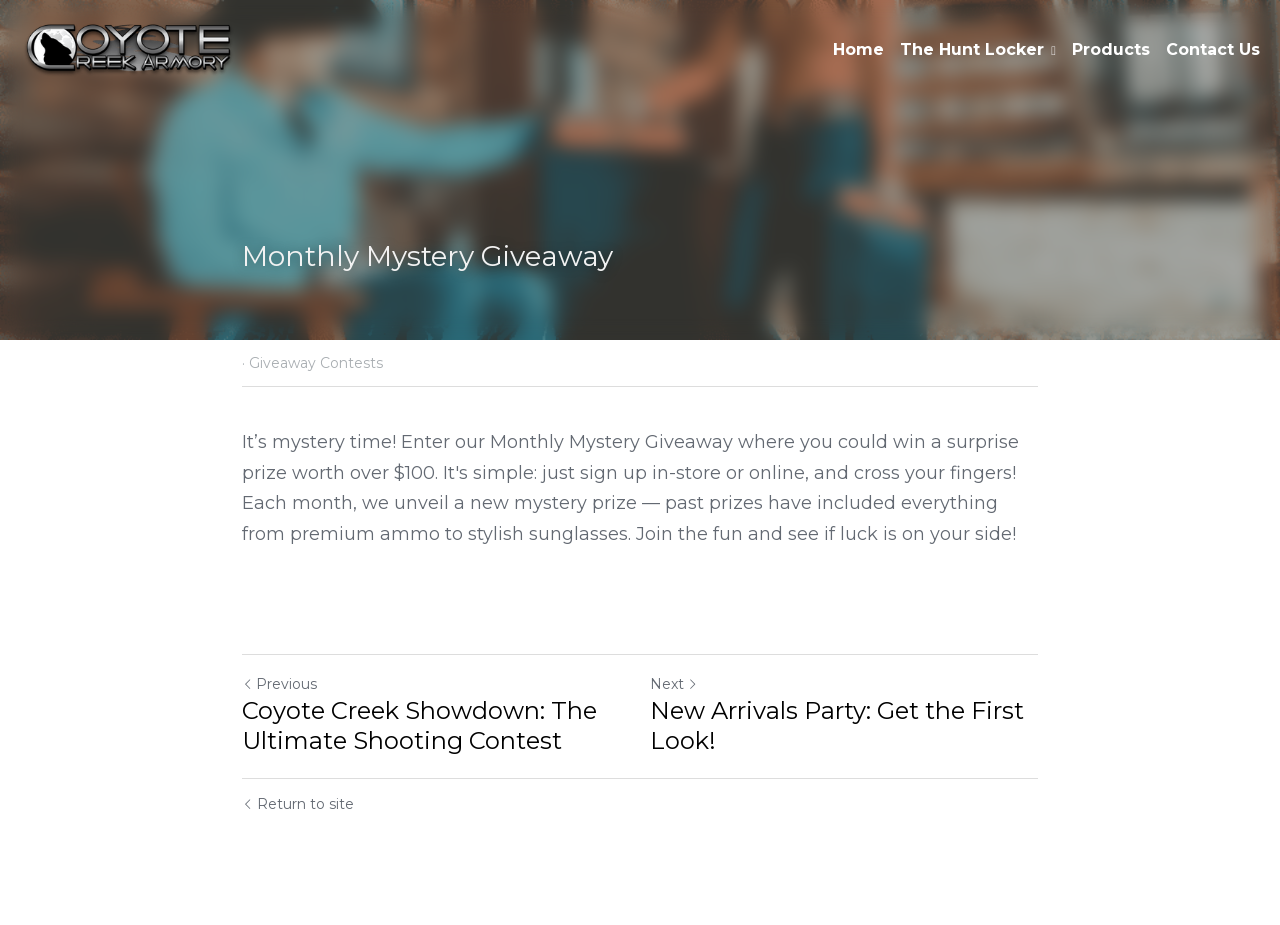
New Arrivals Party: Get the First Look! (837, 725)
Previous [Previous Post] (279, 684)
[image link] (128, 48)
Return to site (298, 804)
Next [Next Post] (674, 684)
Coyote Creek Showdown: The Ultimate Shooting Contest (419, 725)
